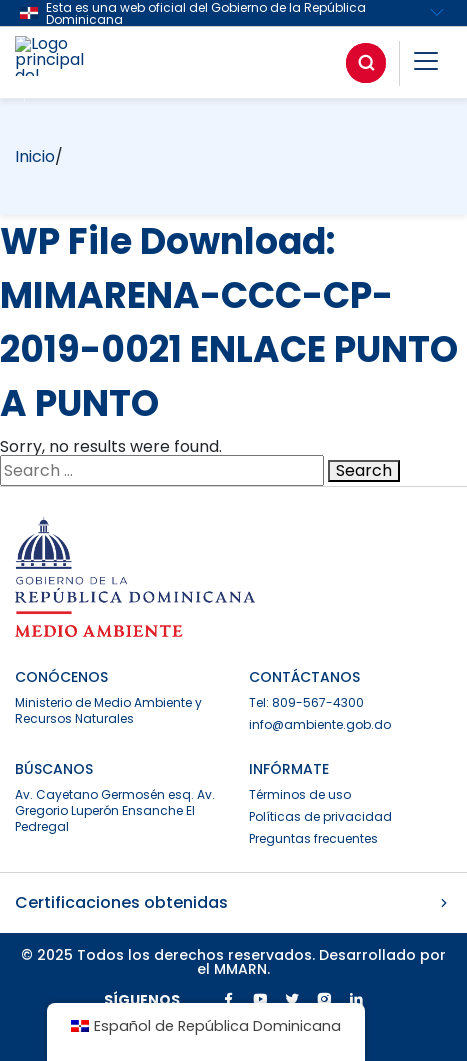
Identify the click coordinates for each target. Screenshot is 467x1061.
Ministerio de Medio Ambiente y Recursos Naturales (108, 710)
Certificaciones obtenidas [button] (233, 902)
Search (364, 471)
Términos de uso (300, 794)
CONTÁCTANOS (304, 677)
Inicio (35, 156)
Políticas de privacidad (320, 816)
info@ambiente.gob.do (320, 724)
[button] (426, 64)
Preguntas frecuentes (313, 838)
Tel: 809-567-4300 (306, 702)
